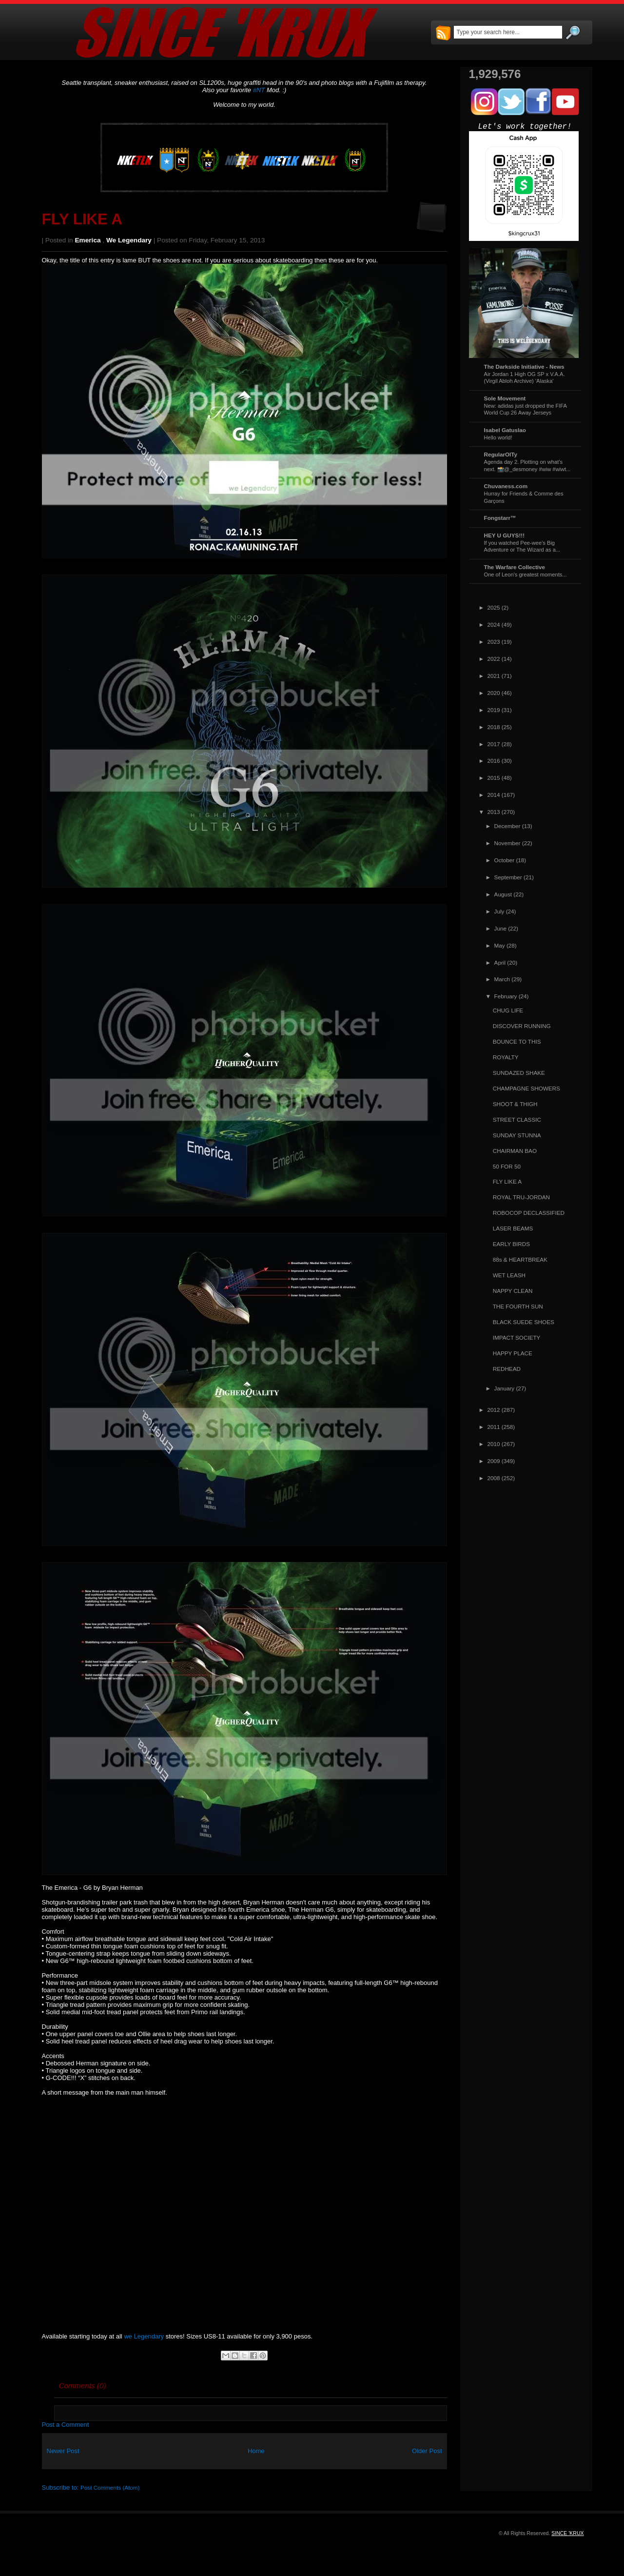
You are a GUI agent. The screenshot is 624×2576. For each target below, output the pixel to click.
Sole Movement (505, 398)
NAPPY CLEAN (513, 1291)
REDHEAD (507, 1369)
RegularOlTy (501, 454)
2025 (494, 607)
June (500, 928)
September (508, 877)
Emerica (88, 240)
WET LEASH (509, 1275)
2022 (494, 658)
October (504, 860)
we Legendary (129, 240)
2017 (494, 744)
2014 (494, 795)
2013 (494, 812)
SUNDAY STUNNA (517, 1135)
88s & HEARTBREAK (520, 1259)
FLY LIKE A (82, 219)
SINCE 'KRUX (567, 2533)
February (505, 996)
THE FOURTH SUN (518, 1306)
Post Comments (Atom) (109, 2487)
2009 (494, 1461)
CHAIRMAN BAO (515, 1151)
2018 (494, 727)
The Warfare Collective (515, 567)
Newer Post (63, 2451)
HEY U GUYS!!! (504, 535)
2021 (494, 676)
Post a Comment (65, 2424)
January (504, 1388)
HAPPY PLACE (512, 1353)
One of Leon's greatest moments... (525, 574)
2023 (494, 641)
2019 (494, 710)
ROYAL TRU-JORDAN (521, 1197)
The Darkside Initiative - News (524, 366)
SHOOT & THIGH (515, 1104)
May (499, 945)
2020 (494, 693)
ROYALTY (506, 1057)
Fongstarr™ (500, 518)
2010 (494, 1444)
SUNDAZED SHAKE (519, 1073)
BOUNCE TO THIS (517, 1041)
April (500, 962)
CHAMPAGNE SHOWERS (526, 1088)
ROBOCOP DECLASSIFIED (529, 1212)
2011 (494, 1427)
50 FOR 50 (507, 1166)
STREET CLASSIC (517, 1119)
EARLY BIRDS (511, 1244)
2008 (494, 1478)
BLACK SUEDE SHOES (523, 1322)
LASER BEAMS (513, 1228)
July (499, 911)
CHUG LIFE (508, 1010)
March (502, 979)
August (503, 894)
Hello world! (498, 437)
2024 (494, 624)
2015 (494, 777)
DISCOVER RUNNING (522, 1026)
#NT (259, 90)
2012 (494, 1410)
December (507, 826)
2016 (494, 760)
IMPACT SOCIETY (517, 1337)
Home (256, 2451)
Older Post (427, 2451)
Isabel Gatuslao (505, 430)
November (507, 843)
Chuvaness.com (506, 486)
